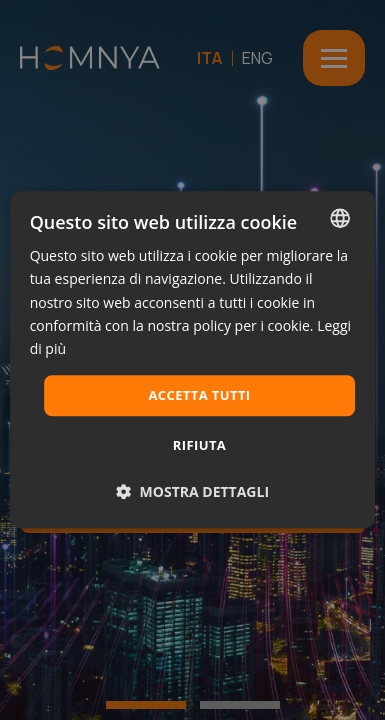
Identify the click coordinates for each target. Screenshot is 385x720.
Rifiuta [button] (199, 446)
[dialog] (193, 359)
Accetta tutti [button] (199, 395)
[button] (192, 492)
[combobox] (340, 218)
